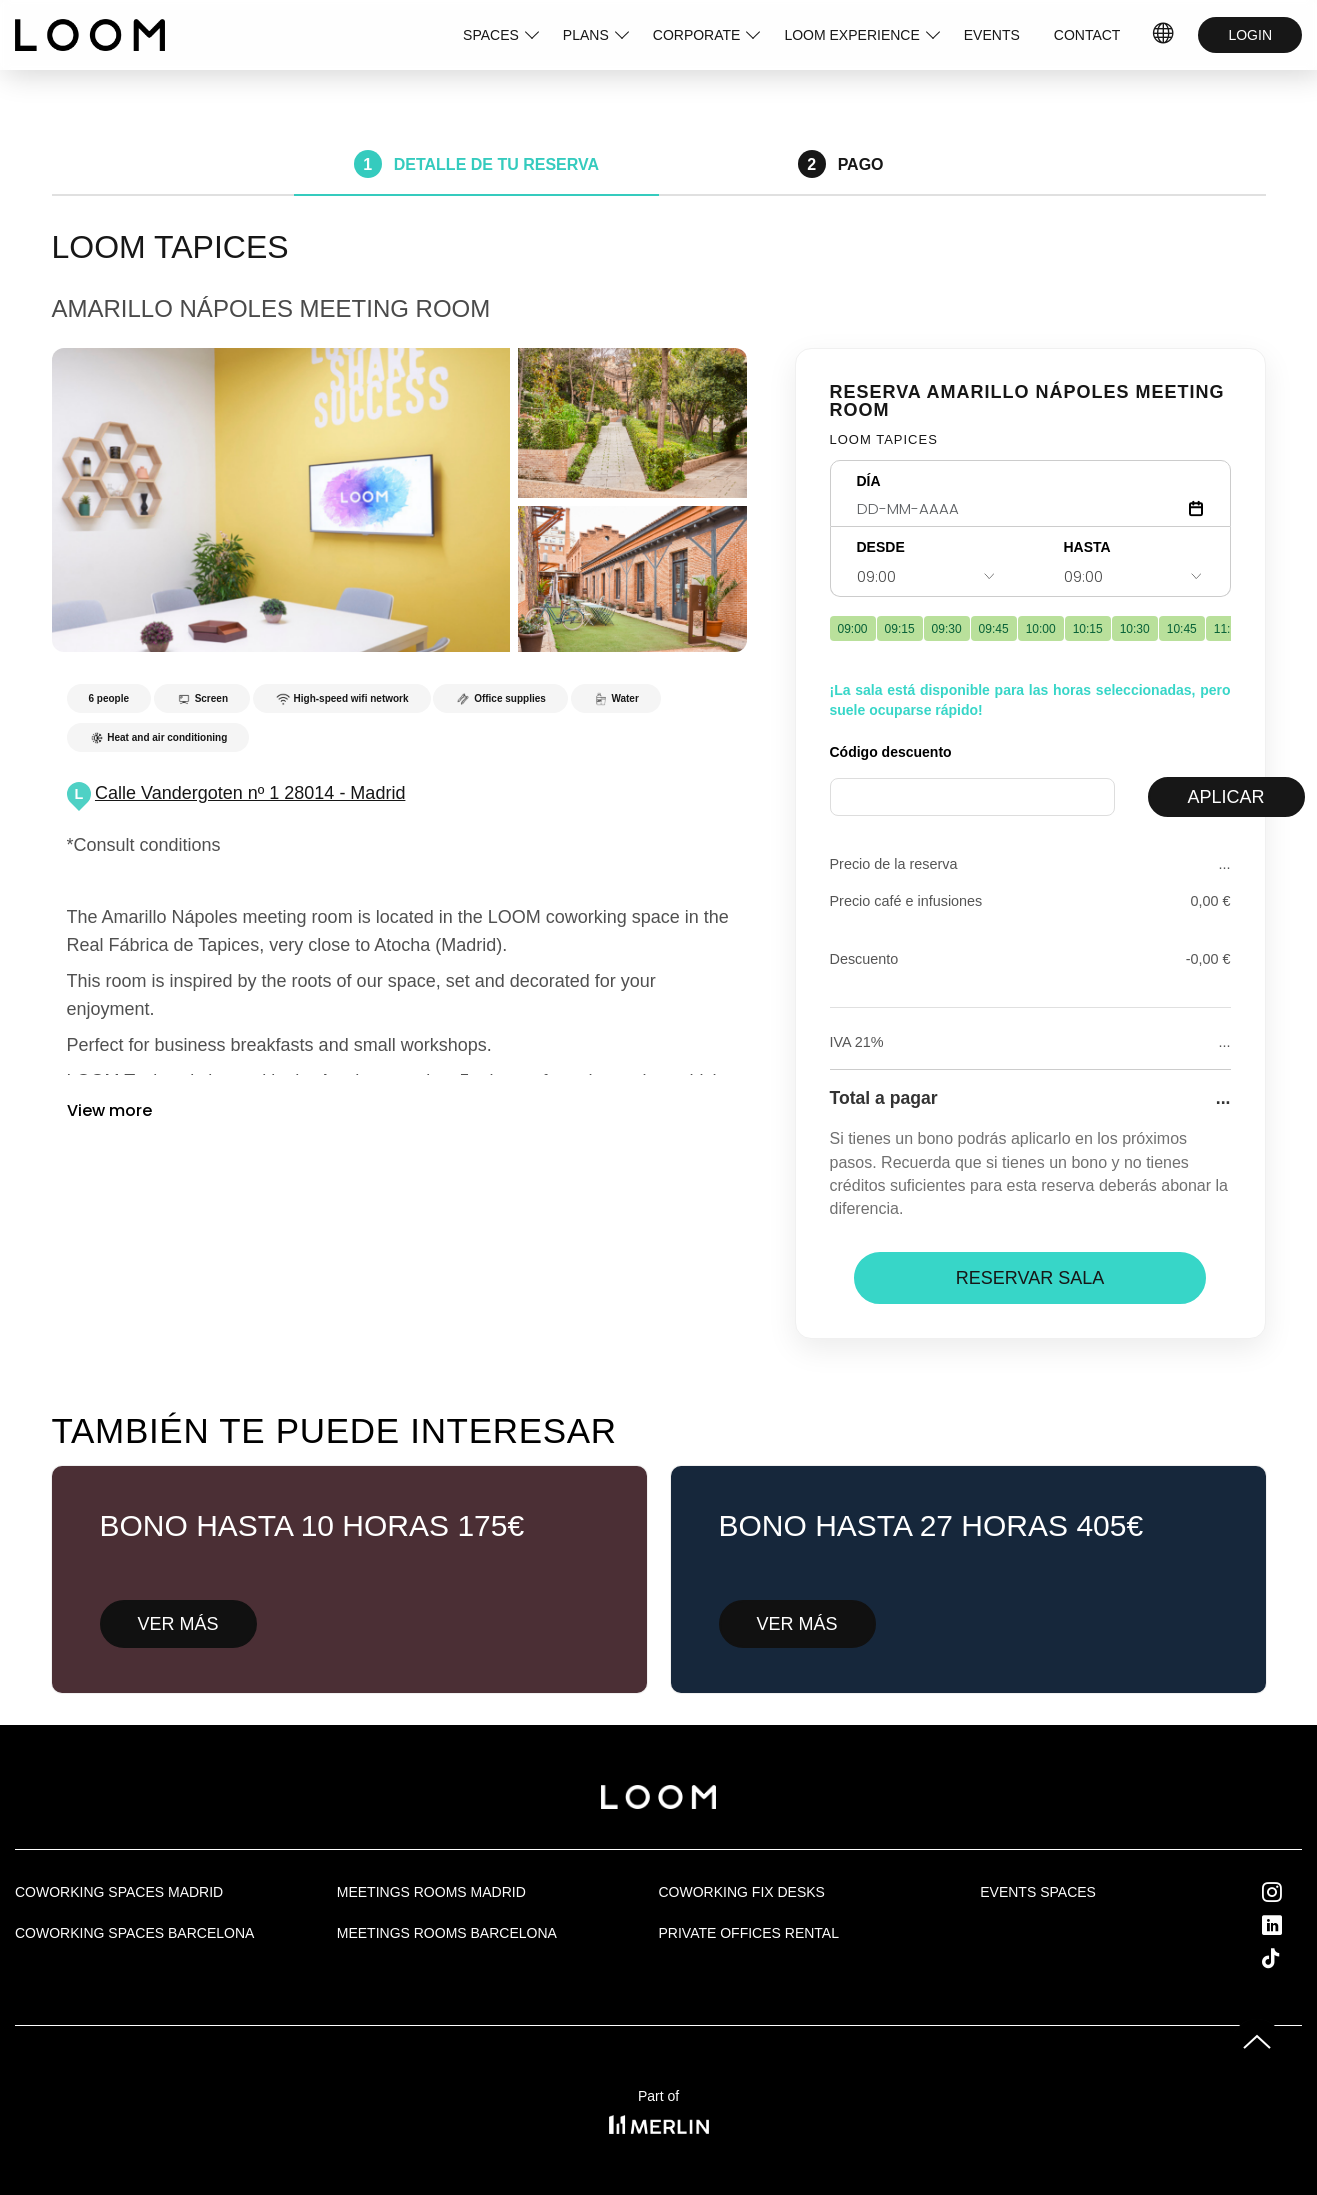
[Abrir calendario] (1196, 508)
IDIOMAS (1164, 35)
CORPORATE (697, 35)
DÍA (869, 481)
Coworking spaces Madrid (119, 1892)
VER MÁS (178, 1624)
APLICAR (1226, 797)
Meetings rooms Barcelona (447, 1933)
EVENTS (992, 35)
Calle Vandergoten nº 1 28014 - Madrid (250, 793)
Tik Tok (1289, 1958)
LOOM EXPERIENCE (851, 35)
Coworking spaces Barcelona (134, 1933)
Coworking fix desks (742, 1892)
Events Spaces (1038, 1892)
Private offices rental (749, 1933)
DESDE (881, 547)
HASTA (1087, 547)
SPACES (491, 35)
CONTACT (1087, 35)
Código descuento (891, 752)
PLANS (586, 35)
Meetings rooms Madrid (431, 1892)
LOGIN (1250, 35)
